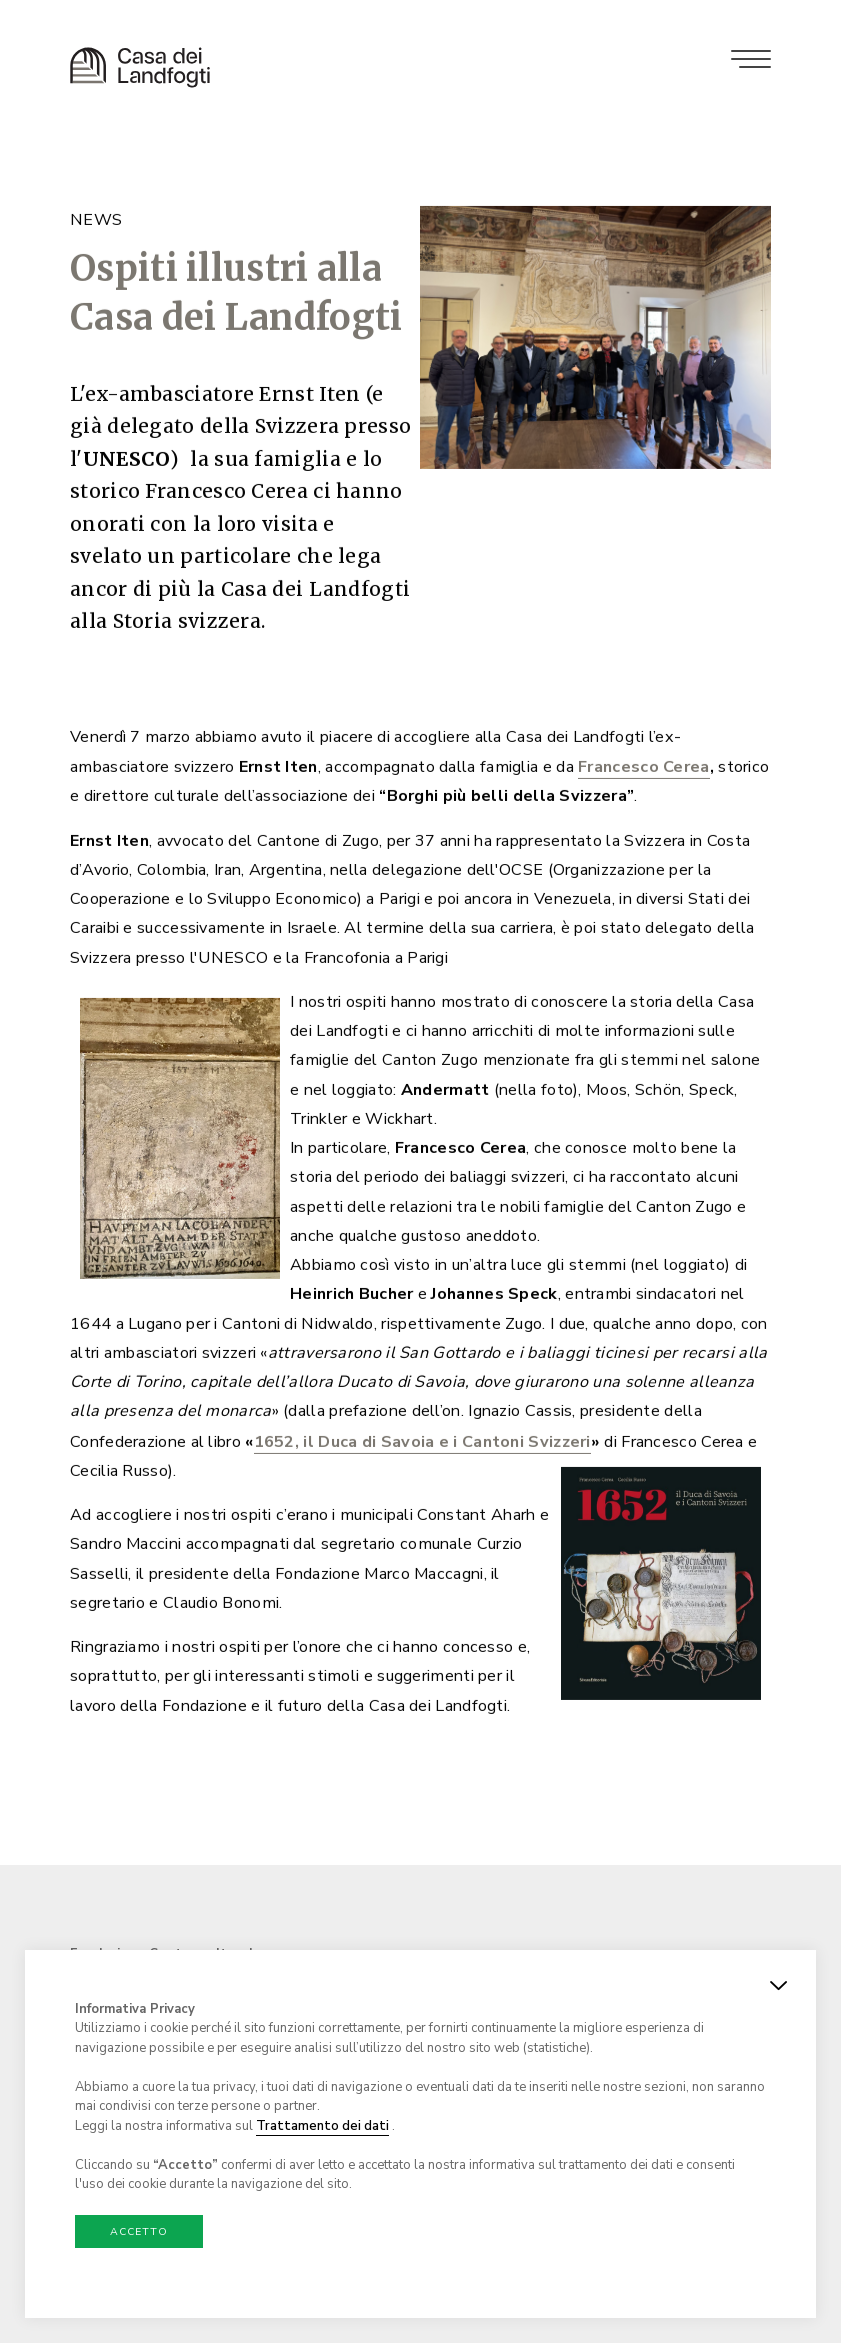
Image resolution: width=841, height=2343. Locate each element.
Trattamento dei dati (322, 2126)
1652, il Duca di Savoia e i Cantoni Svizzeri (422, 1454)
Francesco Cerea (644, 781)
